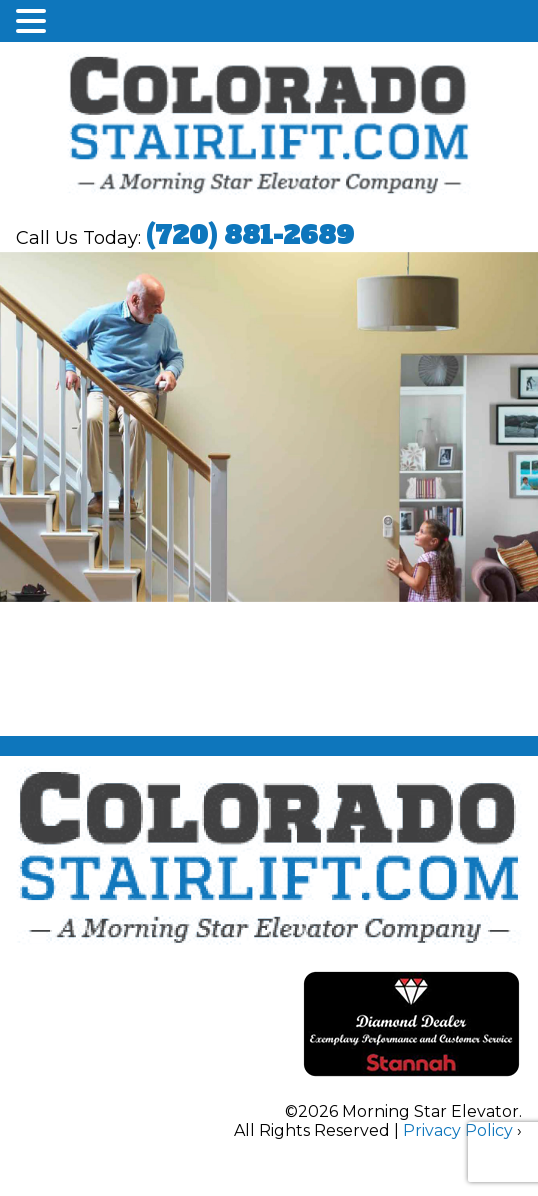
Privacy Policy (458, 1130)
